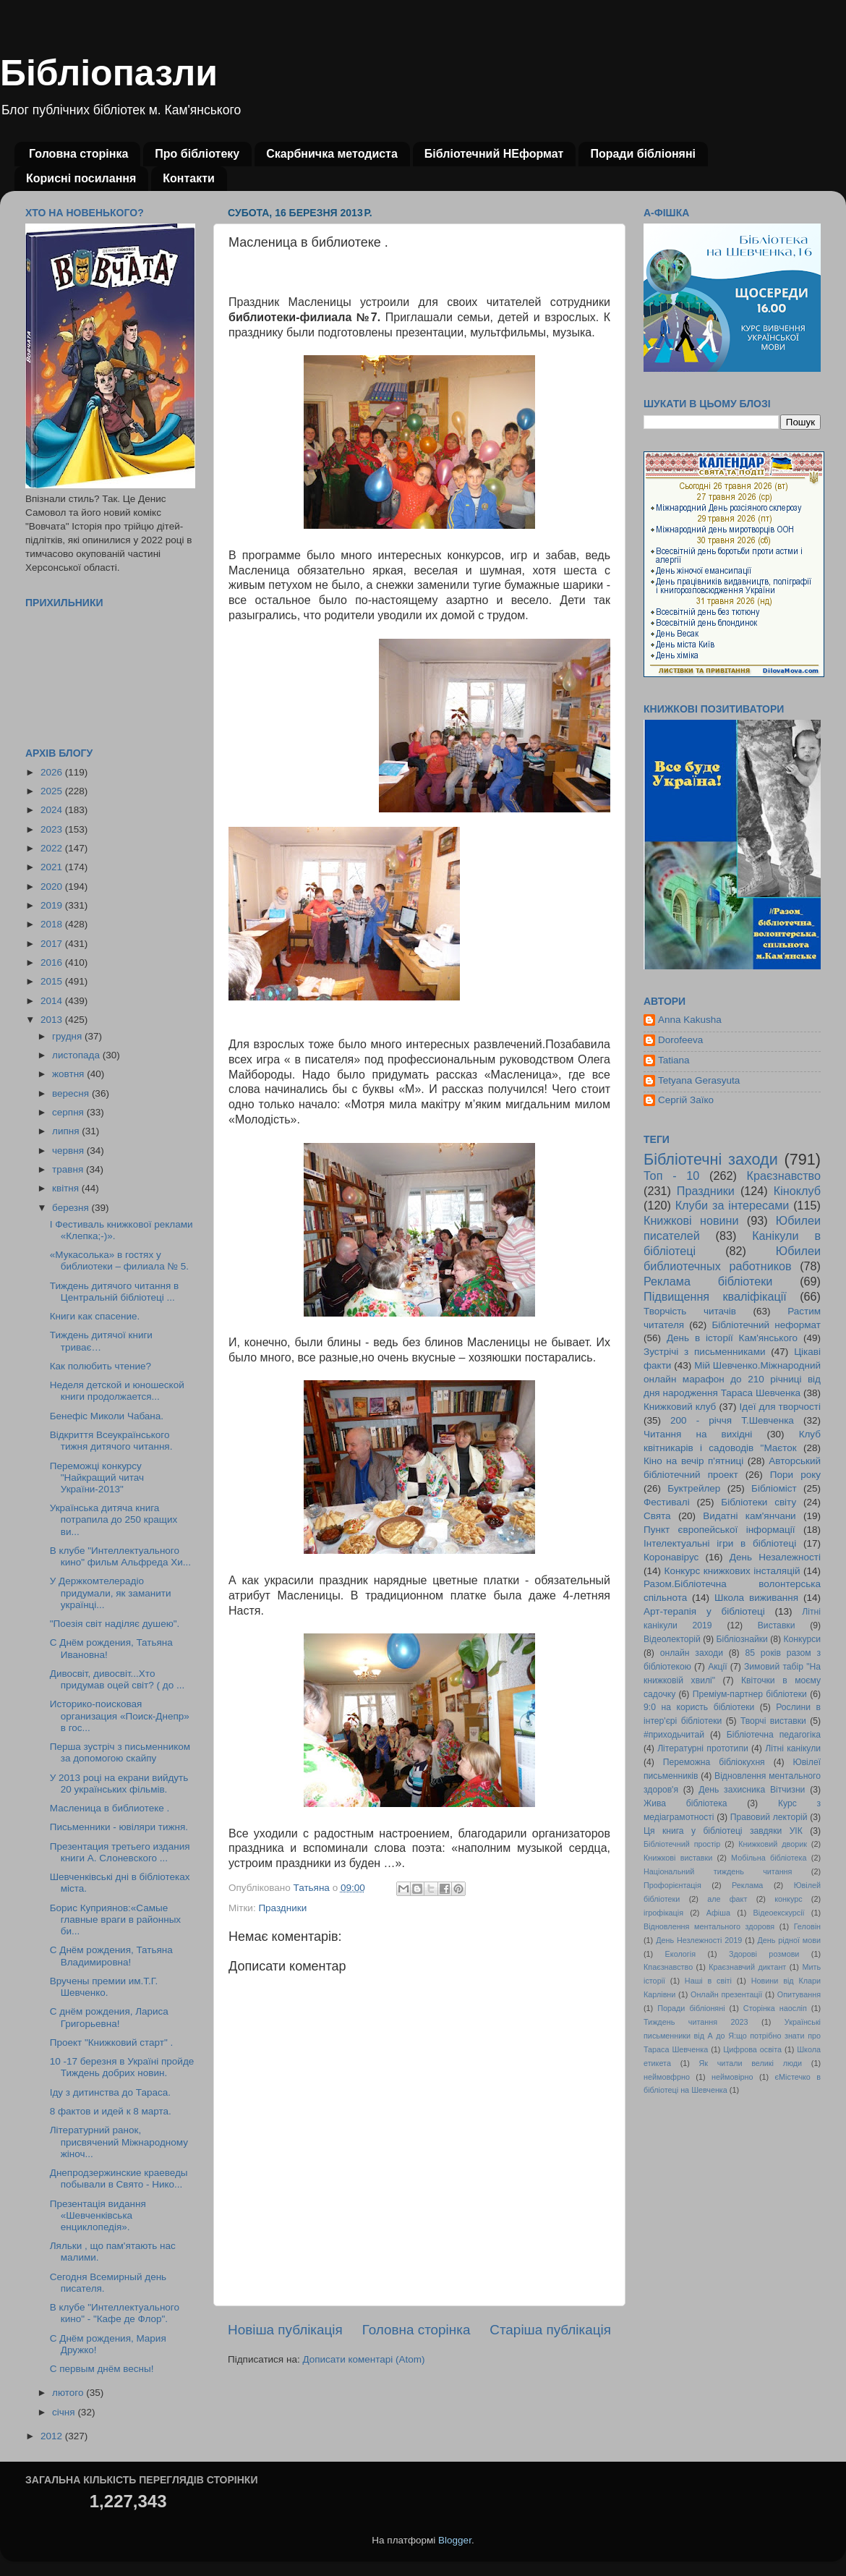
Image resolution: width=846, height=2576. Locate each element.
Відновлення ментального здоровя (709, 1926)
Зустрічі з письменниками (704, 1351)
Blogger (454, 2540)
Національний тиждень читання (718, 1871)
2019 (52, 905)
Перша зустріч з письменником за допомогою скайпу (120, 1752)
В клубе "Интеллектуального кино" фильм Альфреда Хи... (120, 1556)
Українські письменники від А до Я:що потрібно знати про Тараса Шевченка (732, 2036)
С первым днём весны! (102, 2368)
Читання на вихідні (698, 1434)
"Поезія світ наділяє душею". (115, 1623)
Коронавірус (671, 1557)
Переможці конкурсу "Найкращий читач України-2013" (97, 1478)
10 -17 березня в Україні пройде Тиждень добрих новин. (122, 2067)
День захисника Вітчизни (751, 1790)
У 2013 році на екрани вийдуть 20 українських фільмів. (119, 1783)
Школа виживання (756, 1597)
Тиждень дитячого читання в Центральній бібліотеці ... (114, 1291)
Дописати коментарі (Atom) (363, 2359)
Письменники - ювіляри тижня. (119, 1827)
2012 (52, 2436)
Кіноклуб (797, 1190)
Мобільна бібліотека (768, 1857)
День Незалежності (775, 1557)
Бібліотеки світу (758, 1502)
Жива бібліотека (685, 1803)
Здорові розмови (764, 1954)
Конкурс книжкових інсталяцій (732, 1570)
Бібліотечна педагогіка (774, 1735)
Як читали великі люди (751, 2063)
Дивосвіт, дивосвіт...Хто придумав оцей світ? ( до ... (117, 1679)
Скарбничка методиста (332, 154)
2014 (52, 1000)
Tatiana (674, 1060)
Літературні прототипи (702, 1748)
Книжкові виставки (678, 1857)
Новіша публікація (285, 2329)
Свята (657, 1515)
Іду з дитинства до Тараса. (110, 2092)
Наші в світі (708, 1980)
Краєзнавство (784, 1175)
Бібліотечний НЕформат (494, 154)
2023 (52, 829)
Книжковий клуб (680, 1406)
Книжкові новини (691, 1220)
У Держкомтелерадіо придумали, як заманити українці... (110, 1593)
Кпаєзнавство (668, 1967)
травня (69, 1169)
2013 (52, 1019)
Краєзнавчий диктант (747, 1967)
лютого (69, 2392)
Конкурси (802, 1639)
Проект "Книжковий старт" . (111, 2042)
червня (69, 1150)
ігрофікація (663, 1912)
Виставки (776, 1625)
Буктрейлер (693, 1488)
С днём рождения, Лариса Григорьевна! (109, 2017)
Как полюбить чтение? (100, 1366)
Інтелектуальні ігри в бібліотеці (720, 1543)
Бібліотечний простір (682, 1844)
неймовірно (732, 2077)
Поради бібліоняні (643, 154)
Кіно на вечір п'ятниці (693, 1460)
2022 (52, 848)
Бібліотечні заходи (711, 1159)
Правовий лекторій (769, 1817)
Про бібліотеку (197, 154)
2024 (52, 809)
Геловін (807, 1926)
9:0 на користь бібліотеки (699, 1707)
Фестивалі (667, 1502)
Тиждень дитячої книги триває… (101, 1341)
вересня (72, 1093)
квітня (67, 1188)
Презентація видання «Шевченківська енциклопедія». (98, 2215)
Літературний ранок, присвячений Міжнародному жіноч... (119, 2142)
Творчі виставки (773, 1721)
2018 (52, 924)
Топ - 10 (671, 1175)
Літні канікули (793, 1748)
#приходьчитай (674, 1735)
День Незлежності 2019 (699, 1940)
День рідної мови (789, 1940)
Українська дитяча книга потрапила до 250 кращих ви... (113, 1519)
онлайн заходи (691, 1653)
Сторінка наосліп (775, 2008)
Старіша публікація (550, 2329)
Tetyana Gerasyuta (699, 1080)
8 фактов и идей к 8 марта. (110, 2111)
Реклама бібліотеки (708, 1281)
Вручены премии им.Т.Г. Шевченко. (104, 1987)
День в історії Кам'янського (732, 1337)
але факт (727, 1899)
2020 (52, 886)
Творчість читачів (690, 1311)
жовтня (69, 1073)
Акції (717, 1667)
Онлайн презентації (726, 1994)
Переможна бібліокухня (714, 1762)
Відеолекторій (672, 1639)
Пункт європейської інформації (719, 1529)
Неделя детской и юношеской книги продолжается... (117, 1391)
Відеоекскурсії (779, 1912)
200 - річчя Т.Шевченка (732, 1420)
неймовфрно (667, 2077)
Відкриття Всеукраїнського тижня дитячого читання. (111, 1440)
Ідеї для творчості (780, 1406)
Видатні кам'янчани (749, 1515)
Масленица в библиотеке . (110, 1808)
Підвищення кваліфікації (715, 1296)
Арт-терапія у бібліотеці (704, 1611)
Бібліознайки (741, 1639)
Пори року (795, 1474)
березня (72, 1207)
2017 (52, 943)
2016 (52, 962)
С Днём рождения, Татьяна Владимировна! (111, 1955)
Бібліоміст (774, 1488)
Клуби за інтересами (732, 1205)
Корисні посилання (81, 178)
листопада (77, 1055)
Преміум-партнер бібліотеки (750, 1694)
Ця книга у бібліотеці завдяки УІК (723, 1831)
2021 (52, 867)
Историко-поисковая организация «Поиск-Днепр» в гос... (119, 1716)
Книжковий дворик (772, 1844)
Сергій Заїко (686, 1099)
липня (67, 1131)
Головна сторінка (78, 154)
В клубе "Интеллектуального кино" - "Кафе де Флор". (114, 2313)
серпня (69, 1112)
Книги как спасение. (95, 1316)
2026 (52, 772)
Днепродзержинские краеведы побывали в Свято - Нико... (119, 2178)
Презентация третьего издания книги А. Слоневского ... (120, 1852)
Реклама (747, 1885)
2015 (52, 981)
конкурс (788, 1899)
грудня (68, 1036)
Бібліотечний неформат (766, 1324)
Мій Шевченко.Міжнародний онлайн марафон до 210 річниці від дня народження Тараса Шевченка (732, 1379)
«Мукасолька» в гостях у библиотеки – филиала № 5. (119, 1260)
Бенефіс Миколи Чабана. (106, 1416)
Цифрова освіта (752, 2049)
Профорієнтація (672, 1885)
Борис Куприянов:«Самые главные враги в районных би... (115, 1920)
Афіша (718, 1912)
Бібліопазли (109, 73)
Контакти (189, 178)
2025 (52, 791)
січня (64, 2412)
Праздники (282, 1908)
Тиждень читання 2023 (696, 2022)
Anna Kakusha (690, 1019)
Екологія (680, 1954)
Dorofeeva (680, 1039)
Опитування (799, 1994)
